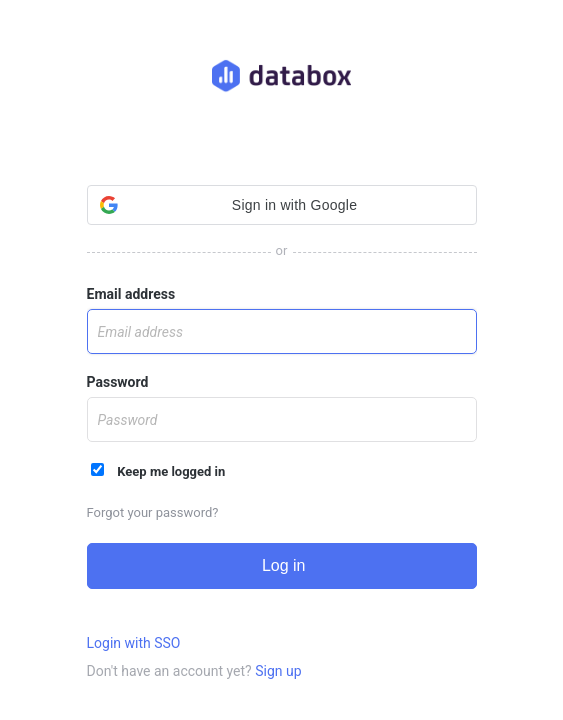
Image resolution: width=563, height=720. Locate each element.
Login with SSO (134, 643)
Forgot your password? (153, 512)
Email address (131, 294)
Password (118, 382)
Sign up (278, 671)
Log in (281, 565)
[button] (282, 205)
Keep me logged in (158, 471)
